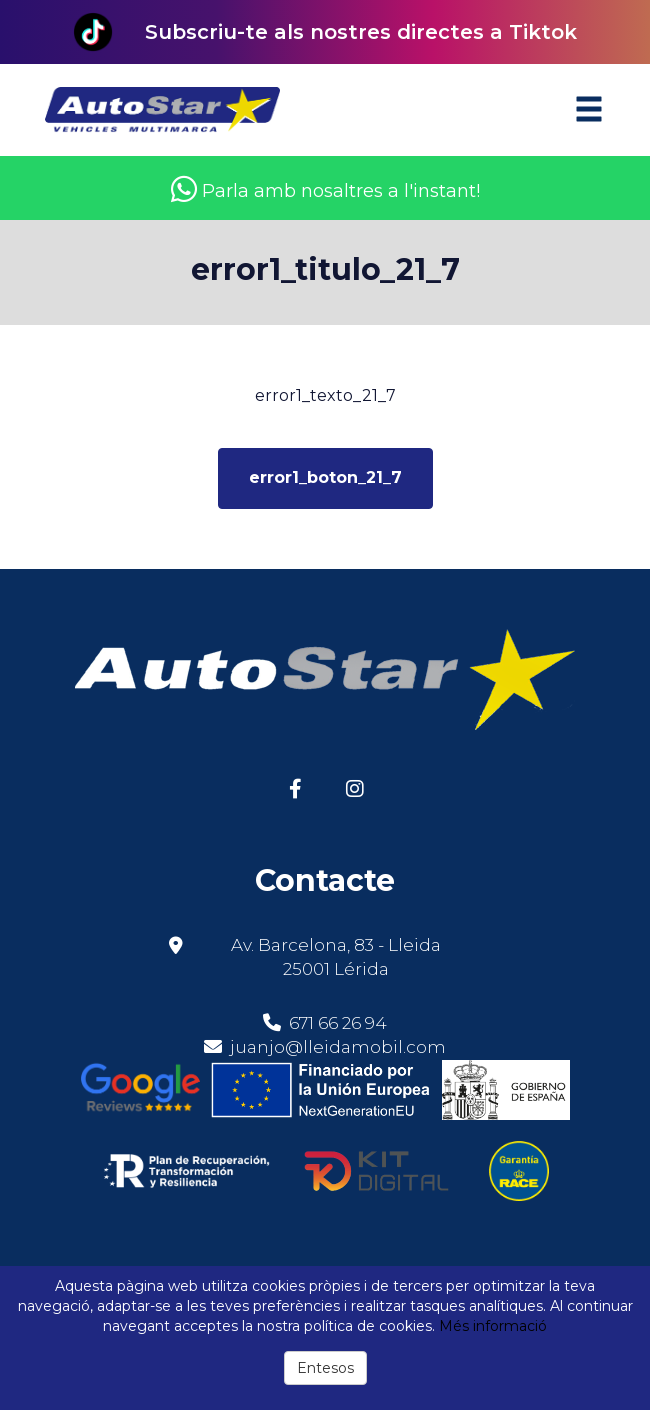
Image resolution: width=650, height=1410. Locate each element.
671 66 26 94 (325, 1023)
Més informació (493, 1326)
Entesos (325, 1368)
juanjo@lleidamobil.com (338, 1047)
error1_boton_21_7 (325, 477)
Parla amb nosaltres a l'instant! (325, 191)
